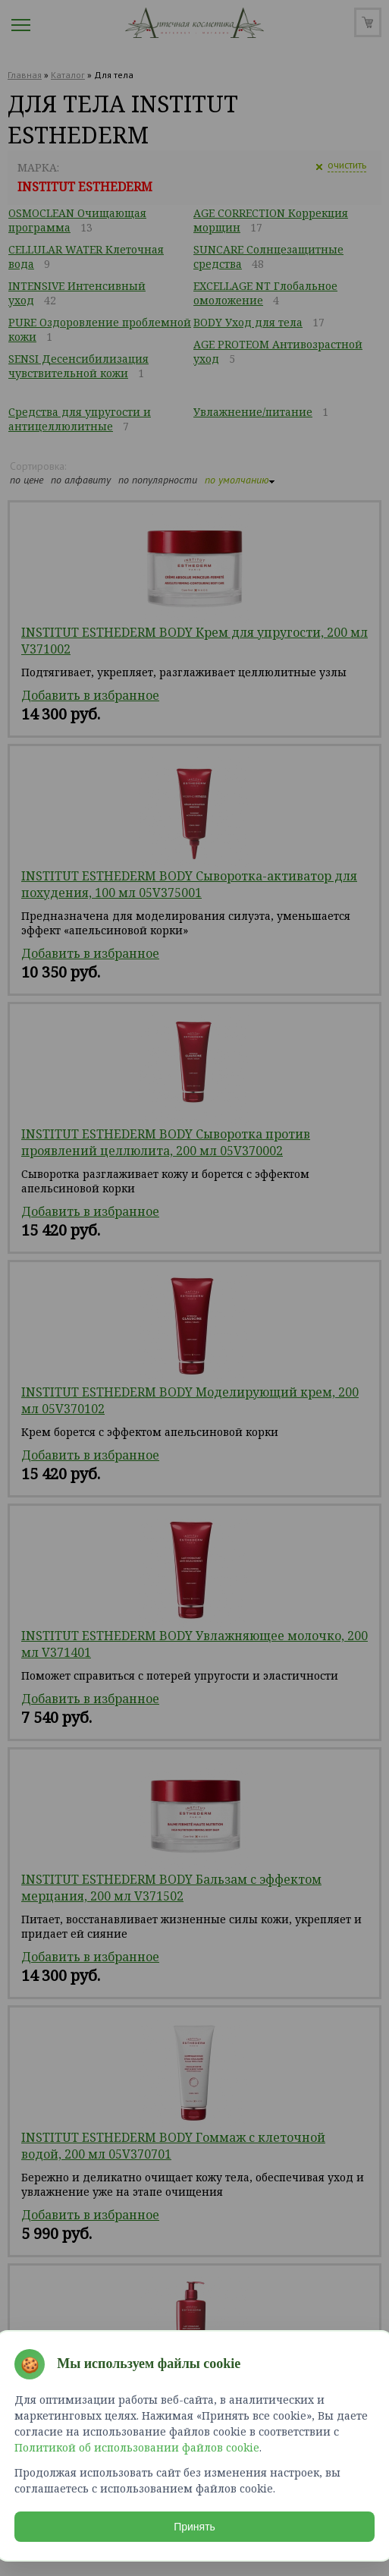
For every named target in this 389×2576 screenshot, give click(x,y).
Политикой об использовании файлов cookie (137, 2446)
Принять (194, 2526)
